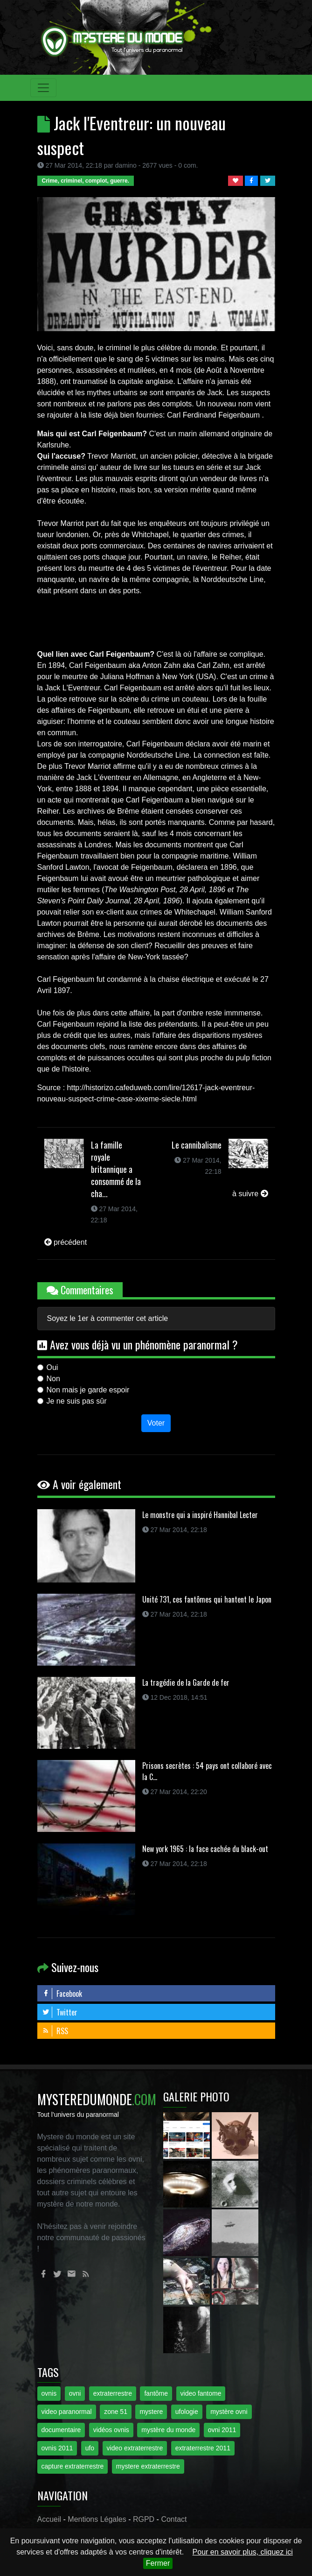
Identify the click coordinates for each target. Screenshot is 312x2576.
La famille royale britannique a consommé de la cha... (116, 1169)
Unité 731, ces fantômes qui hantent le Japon (206, 1599)
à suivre (250, 1194)
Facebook (62, 1993)
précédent (65, 1242)
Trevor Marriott (111, 456)
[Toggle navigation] (43, 87)
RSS (55, 2031)
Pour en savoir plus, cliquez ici (243, 2552)
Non (53, 1379)
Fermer (158, 2563)
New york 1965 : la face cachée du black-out (205, 1848)
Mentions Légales (97, 2519)
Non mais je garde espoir (88, 1390)
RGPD (143, 2519)
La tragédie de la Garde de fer (185, 1682)
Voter (156, 1423)
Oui (52, 1367)
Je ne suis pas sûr (77, 1401)
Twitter (59, 2012)
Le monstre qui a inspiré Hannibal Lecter (200, 1514)
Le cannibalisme (197, 1145)
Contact (174, 2519)
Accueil (49, 2519)
